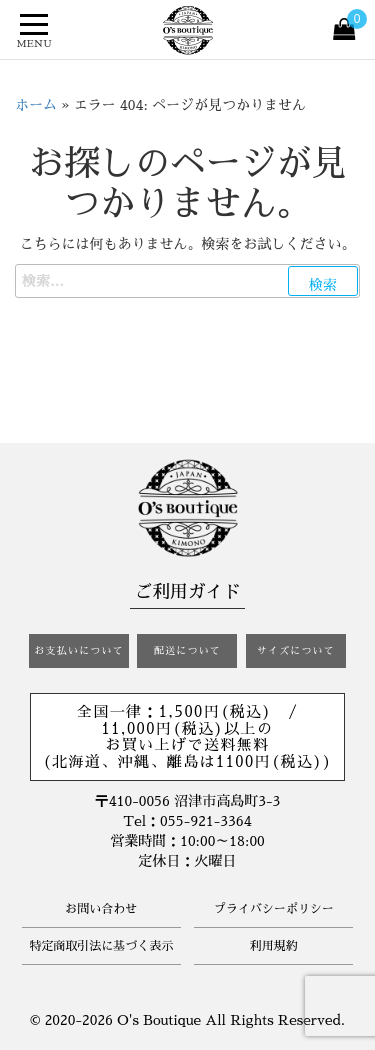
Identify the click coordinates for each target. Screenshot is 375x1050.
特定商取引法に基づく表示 (101, 946)
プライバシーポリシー (274, 909)
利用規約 (274, 946)
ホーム (36, 105)
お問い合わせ (101, 909)
